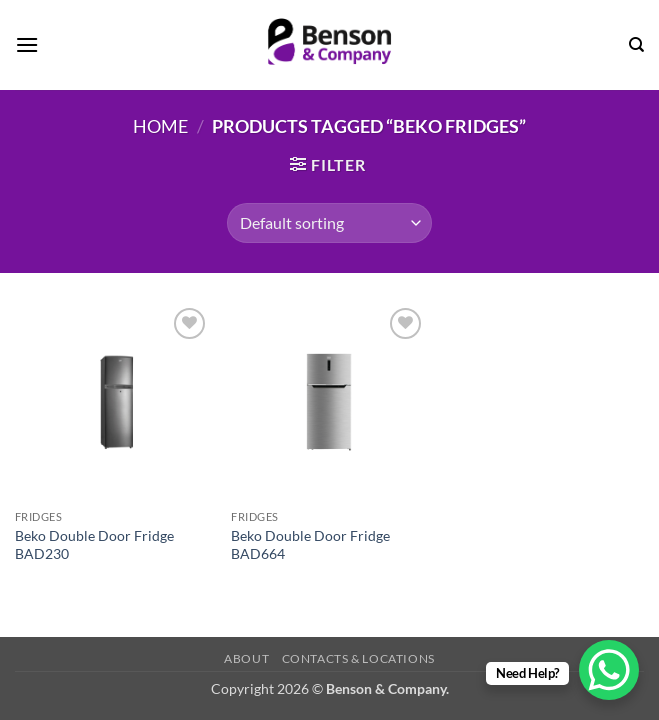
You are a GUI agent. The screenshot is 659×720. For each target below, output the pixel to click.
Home (160, 126)
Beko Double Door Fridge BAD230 (94, 545)
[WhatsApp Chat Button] (609, 670)
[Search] (636, 45)
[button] (27, 44)
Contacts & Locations (358, 658)
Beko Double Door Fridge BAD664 (310, 545)
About (246, 658)
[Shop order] (329, 223)
